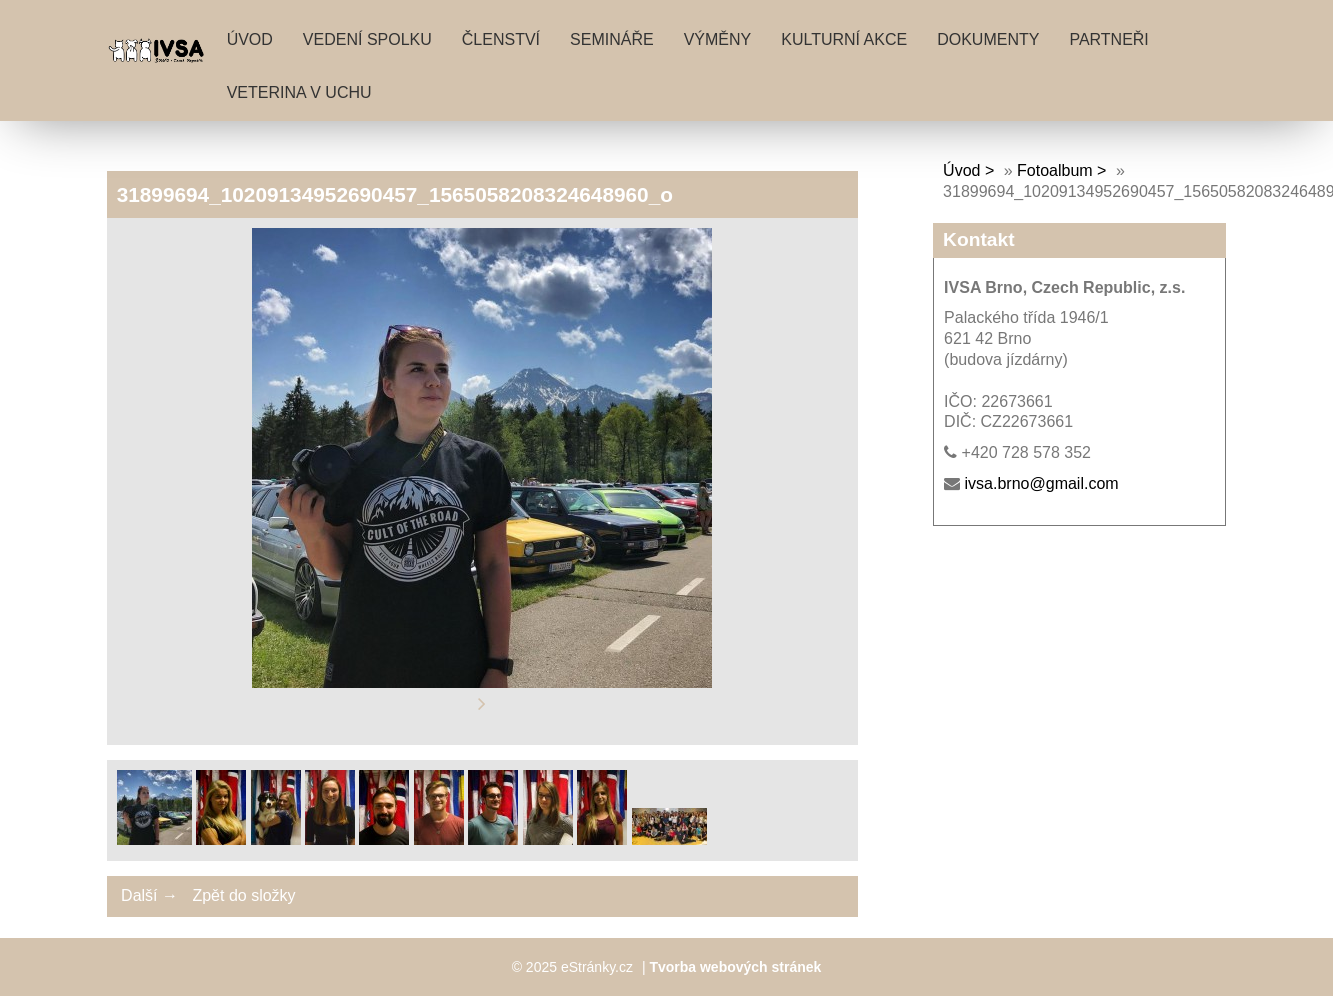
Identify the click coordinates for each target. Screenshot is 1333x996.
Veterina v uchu (299, 92)
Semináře (612, 39)
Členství (501, 39)
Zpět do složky (243, 895)
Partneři (1108, 39)
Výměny (718, 39)
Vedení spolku (367, 39)
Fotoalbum (1055, 170)
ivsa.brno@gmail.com (1042, 483)
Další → (149, 895)
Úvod (250, 39)
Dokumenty (988, 39)
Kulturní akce (844, 39)
